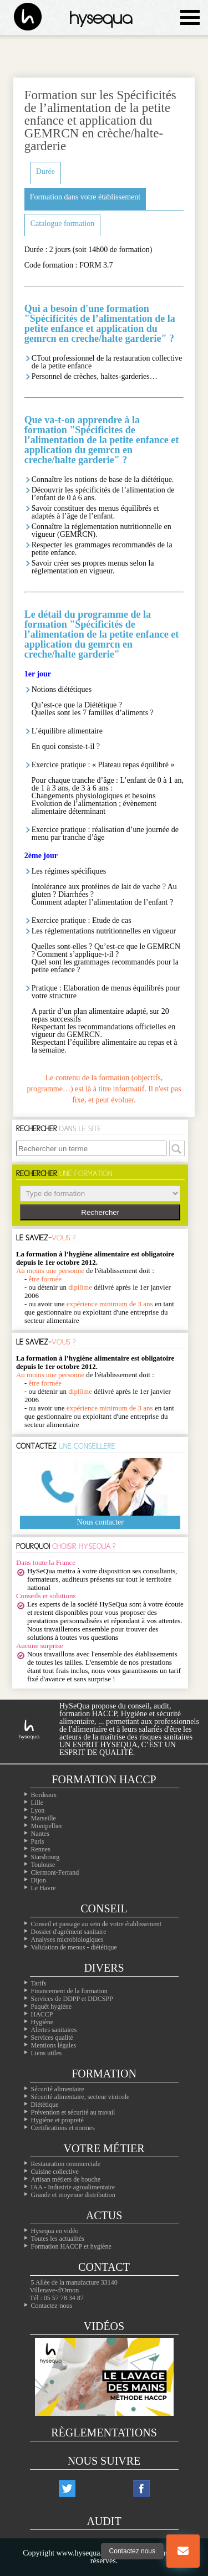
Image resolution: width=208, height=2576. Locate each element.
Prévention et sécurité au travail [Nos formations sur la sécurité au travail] (73, 2112)
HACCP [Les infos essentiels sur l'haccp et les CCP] (42, 2014)
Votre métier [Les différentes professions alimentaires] (103, 2148)
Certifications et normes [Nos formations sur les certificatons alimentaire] (63, 2128)
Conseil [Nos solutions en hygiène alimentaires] (103, 1908)
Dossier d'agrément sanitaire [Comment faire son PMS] (68, 1932)
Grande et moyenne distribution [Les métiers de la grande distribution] (73, 2195)
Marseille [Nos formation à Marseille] (43, 1818)
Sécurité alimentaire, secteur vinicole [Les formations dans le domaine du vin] (80, 2097)
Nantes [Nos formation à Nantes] (40, 1834)
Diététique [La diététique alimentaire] (45, 2104)
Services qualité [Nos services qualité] (52, 2037)
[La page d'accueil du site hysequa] (22, 17)
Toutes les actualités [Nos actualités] (57, 2239)
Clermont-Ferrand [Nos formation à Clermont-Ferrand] (55, 1872)
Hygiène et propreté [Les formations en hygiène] (57, 2120)
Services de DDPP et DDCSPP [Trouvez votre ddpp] (72, 1999)
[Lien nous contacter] (183, 2551)
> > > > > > (100, 1194)
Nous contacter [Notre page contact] (100, 1522)
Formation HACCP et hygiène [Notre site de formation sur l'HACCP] (71, 2246)
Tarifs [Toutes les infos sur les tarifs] (39, 1983)
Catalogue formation (62, 223)
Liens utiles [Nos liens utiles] (46, 2053)
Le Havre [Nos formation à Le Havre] (43, 1888)
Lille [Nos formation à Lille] (37, 1803)
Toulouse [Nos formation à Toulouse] (43, 1865)
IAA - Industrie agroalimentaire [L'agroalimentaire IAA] (73, 2187)
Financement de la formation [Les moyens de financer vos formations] (69, 1991)
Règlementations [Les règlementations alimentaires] (104, 2432)
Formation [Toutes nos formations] (104, 2073)
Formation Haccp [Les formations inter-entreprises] (104, 1779)
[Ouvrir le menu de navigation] (189, 17)
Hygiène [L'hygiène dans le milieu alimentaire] (42, 2022)
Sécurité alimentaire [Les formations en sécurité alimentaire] (57, 2089)
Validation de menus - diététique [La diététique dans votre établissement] (74, 1947)
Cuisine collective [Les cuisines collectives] (55, 2171)
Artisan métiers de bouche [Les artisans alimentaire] (66, 2179)
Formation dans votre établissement (85, 197)
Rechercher (100, 1212)
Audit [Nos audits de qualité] (104, 2521)
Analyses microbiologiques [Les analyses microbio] (67, 1939)
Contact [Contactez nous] (104, 2267)
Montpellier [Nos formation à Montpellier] (47, 1826)
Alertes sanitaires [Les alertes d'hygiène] (54, 2030)
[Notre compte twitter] (67, 2488)
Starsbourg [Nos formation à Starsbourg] (45, 1857)
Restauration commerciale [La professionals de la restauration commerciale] (66, 2164)
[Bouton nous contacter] (183, 2551)
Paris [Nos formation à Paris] (37, 1841)
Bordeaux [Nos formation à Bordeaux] (44, 1795)
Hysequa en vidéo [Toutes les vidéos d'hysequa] (55, 2231)
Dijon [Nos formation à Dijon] (38, 1880)
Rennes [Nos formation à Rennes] (40, 1849)
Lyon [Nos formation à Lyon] (38, 1810)
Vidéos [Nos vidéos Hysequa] (104, 2326)
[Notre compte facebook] (141, 2488)
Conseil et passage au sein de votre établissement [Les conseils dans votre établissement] (96, 1924)
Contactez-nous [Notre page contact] (52, 2306)
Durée (45, 171)
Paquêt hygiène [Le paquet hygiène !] (51, 2006)
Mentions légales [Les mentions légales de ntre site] (54, 2045)
